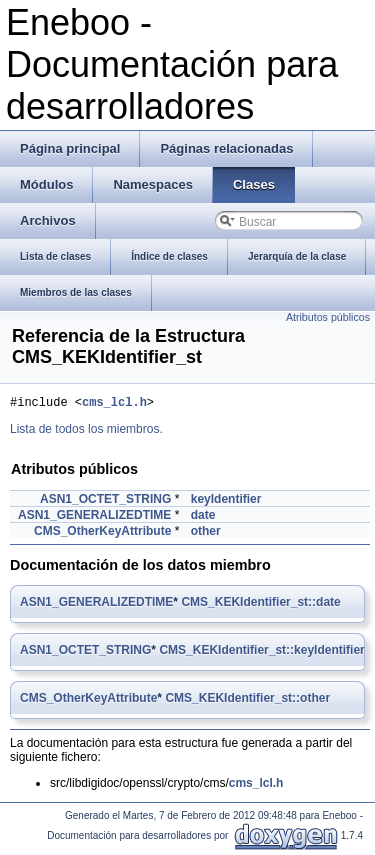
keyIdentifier (226, 502)
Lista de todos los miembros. (86, 432)
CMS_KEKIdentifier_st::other (247, 701)
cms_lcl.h (114, 404)
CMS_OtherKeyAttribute (102, 534)
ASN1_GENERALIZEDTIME (94, 518)
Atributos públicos (328, 317)
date (203, 518)
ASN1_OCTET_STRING (105, 502)
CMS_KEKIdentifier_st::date (260, 605)
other (206, 534)
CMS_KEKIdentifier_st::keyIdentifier (261, 653)
